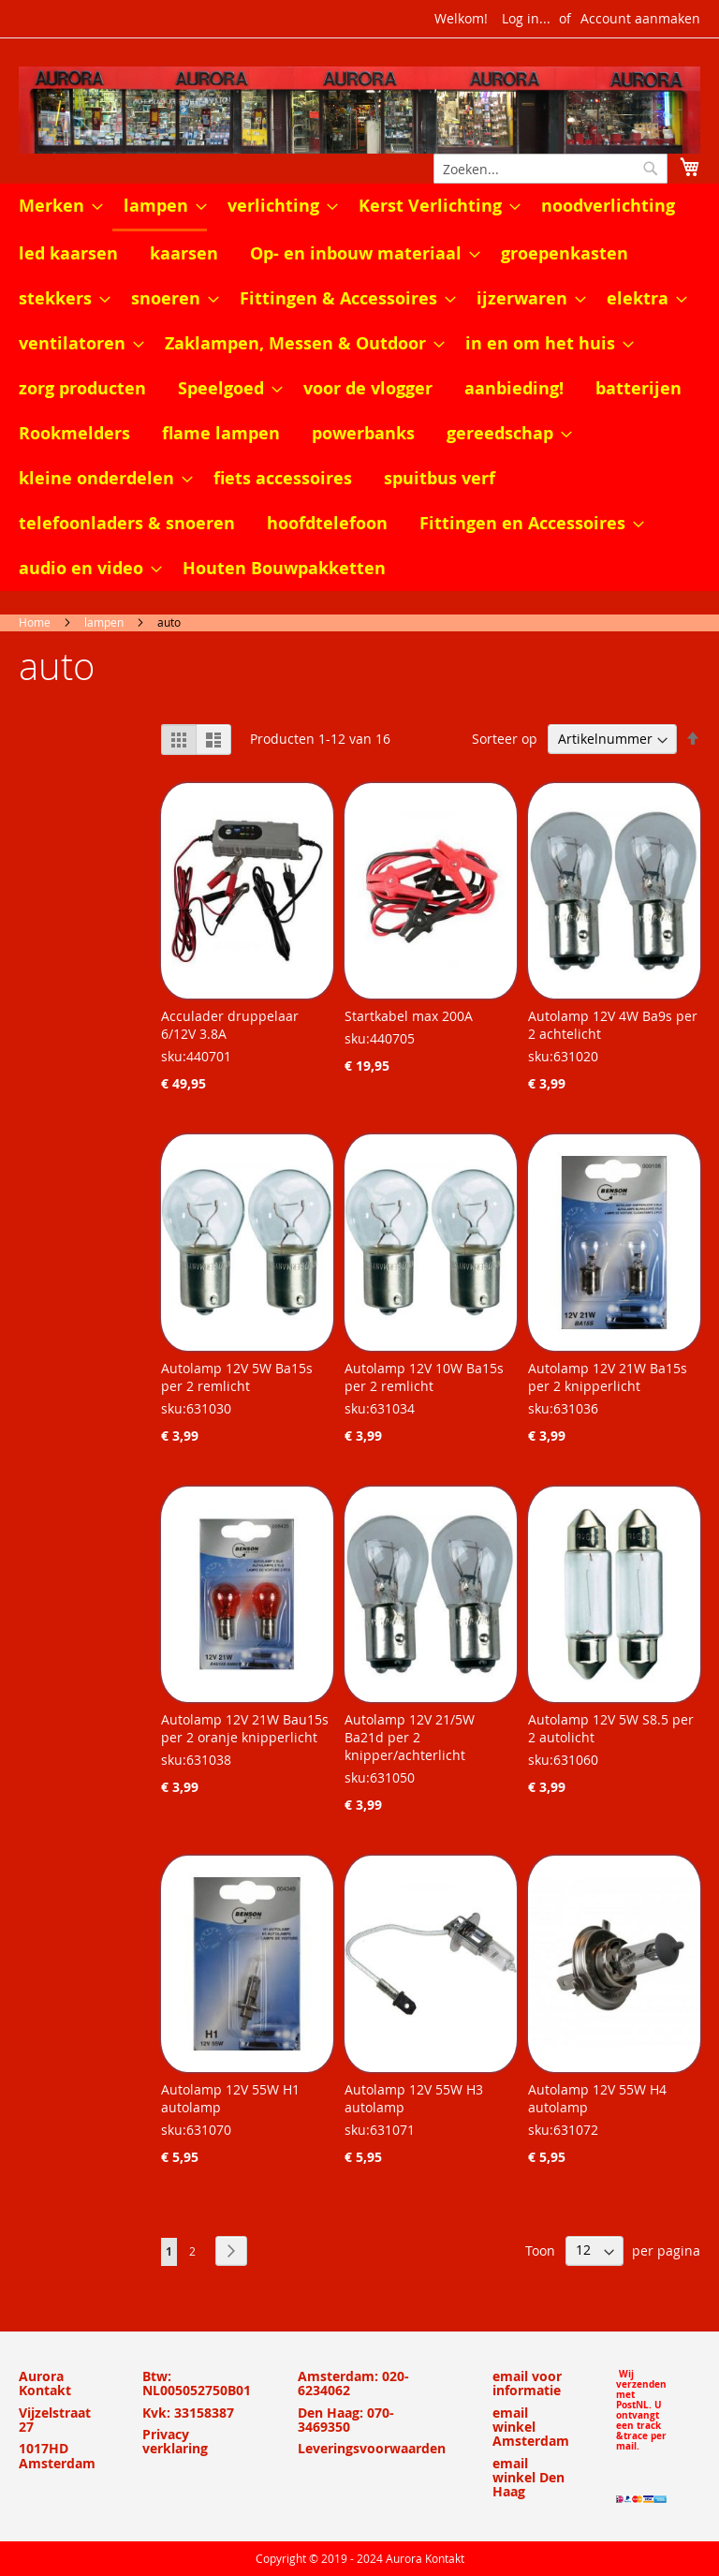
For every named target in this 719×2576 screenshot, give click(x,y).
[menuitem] (55, 206)
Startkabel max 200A (409, 1016)
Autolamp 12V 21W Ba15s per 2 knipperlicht (607, 1377)
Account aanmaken (640, 18)
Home (35, 621)
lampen (104, 621)
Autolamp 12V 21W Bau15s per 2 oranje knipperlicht (245, 1728)
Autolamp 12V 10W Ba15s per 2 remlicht (424, 1377)
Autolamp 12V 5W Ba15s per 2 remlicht (237, 1377)
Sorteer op (504, 739)
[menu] (359, 387)
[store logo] (359, 110)
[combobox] (550, 169)
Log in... (526, 18)
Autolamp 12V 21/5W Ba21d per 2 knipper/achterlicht (410, 1737)
